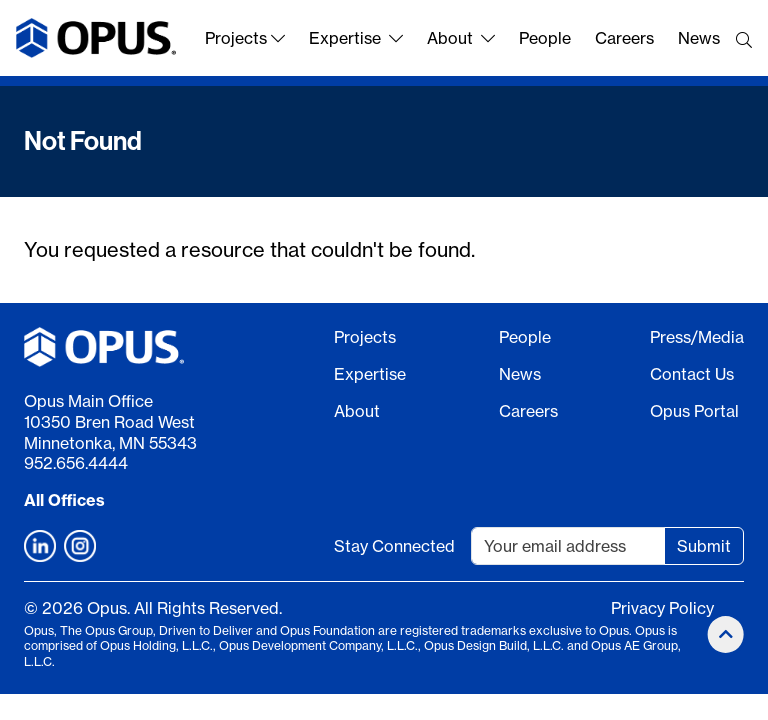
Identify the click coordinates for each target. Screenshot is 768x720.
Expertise (356, 38)
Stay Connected (394, 546)
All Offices (64, 500)
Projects (245, 38)
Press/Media (697, 337)
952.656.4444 (76, 463)
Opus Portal (694, 411)
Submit (704, 546)
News (699, 38)
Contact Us (692, 374)
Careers (624, 38)
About (461, 38)
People (545, 38)
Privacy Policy (662, 608)
